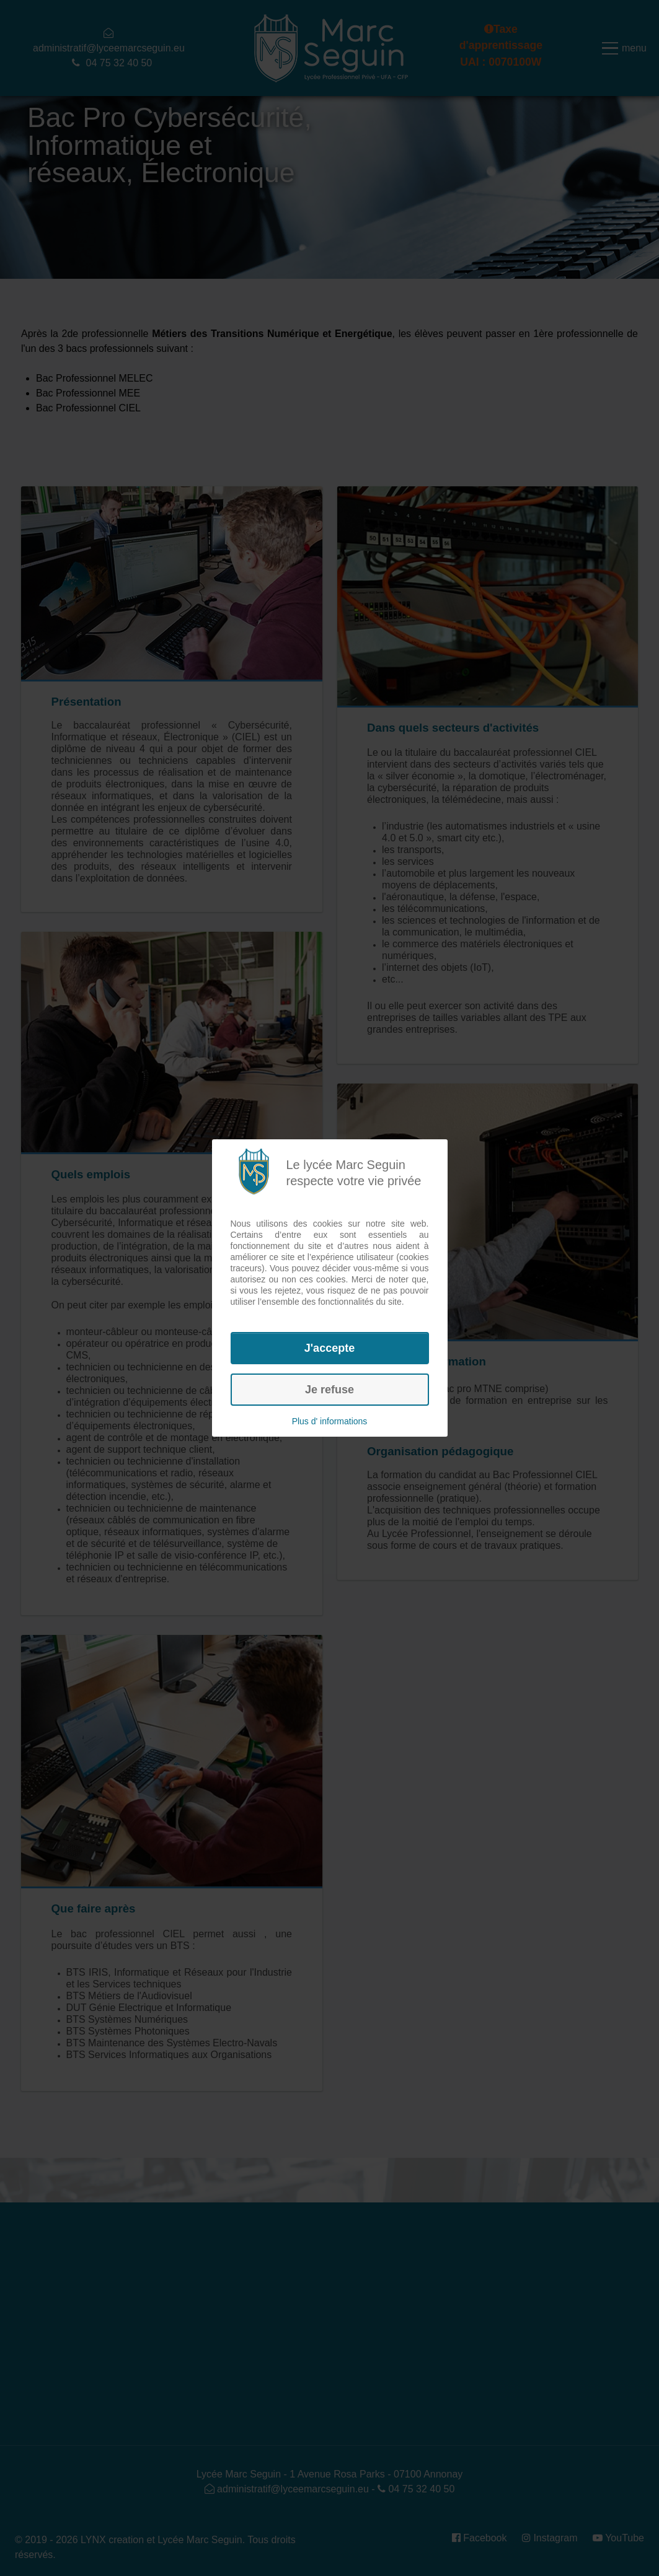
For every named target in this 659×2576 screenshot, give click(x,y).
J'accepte (329, 1348)
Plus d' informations (330, 1421)
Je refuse (329, 1389)
